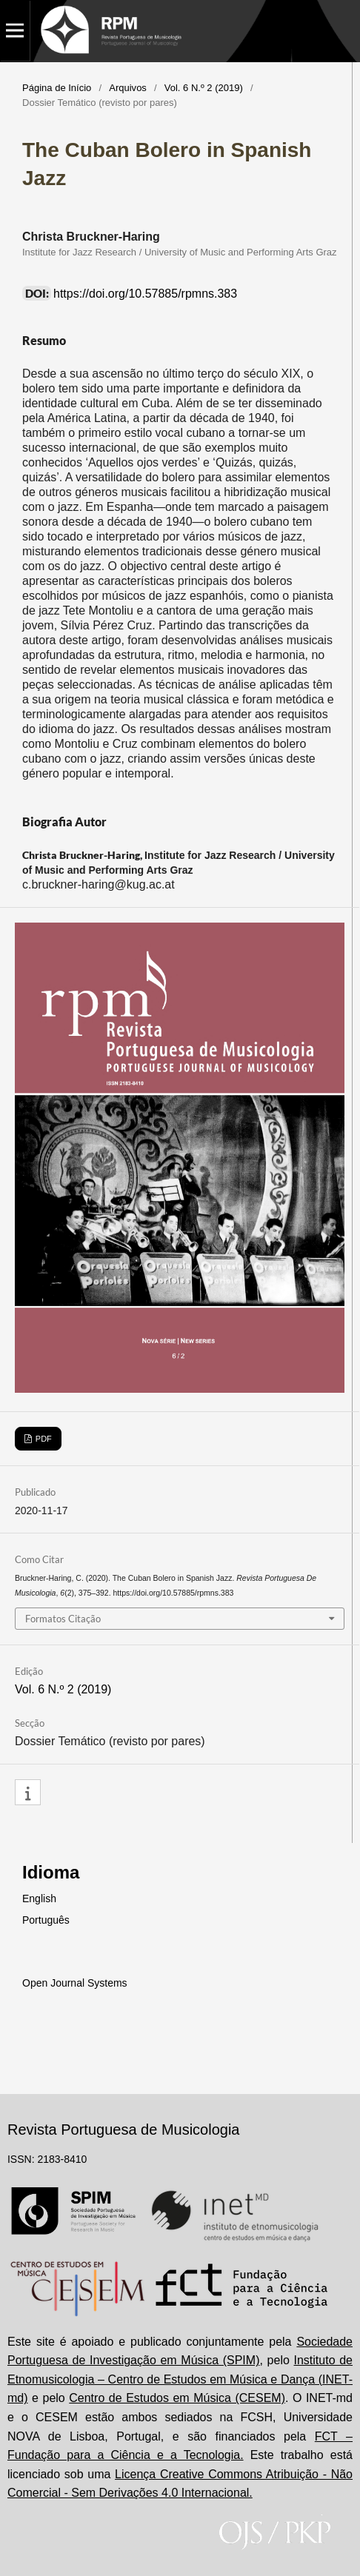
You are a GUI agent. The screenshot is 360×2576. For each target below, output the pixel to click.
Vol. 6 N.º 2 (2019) (203, 87)
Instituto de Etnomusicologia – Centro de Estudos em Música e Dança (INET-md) (180, 2379)
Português (46, 1920)
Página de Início (56, 87)
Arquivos (128, 87)
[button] (28, 1793)
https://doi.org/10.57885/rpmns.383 (145, 293)
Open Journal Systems (74, 1983)
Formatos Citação (63, 1619)
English (39, 1898)
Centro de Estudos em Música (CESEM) (177, 2398)
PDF (42, 1438)
